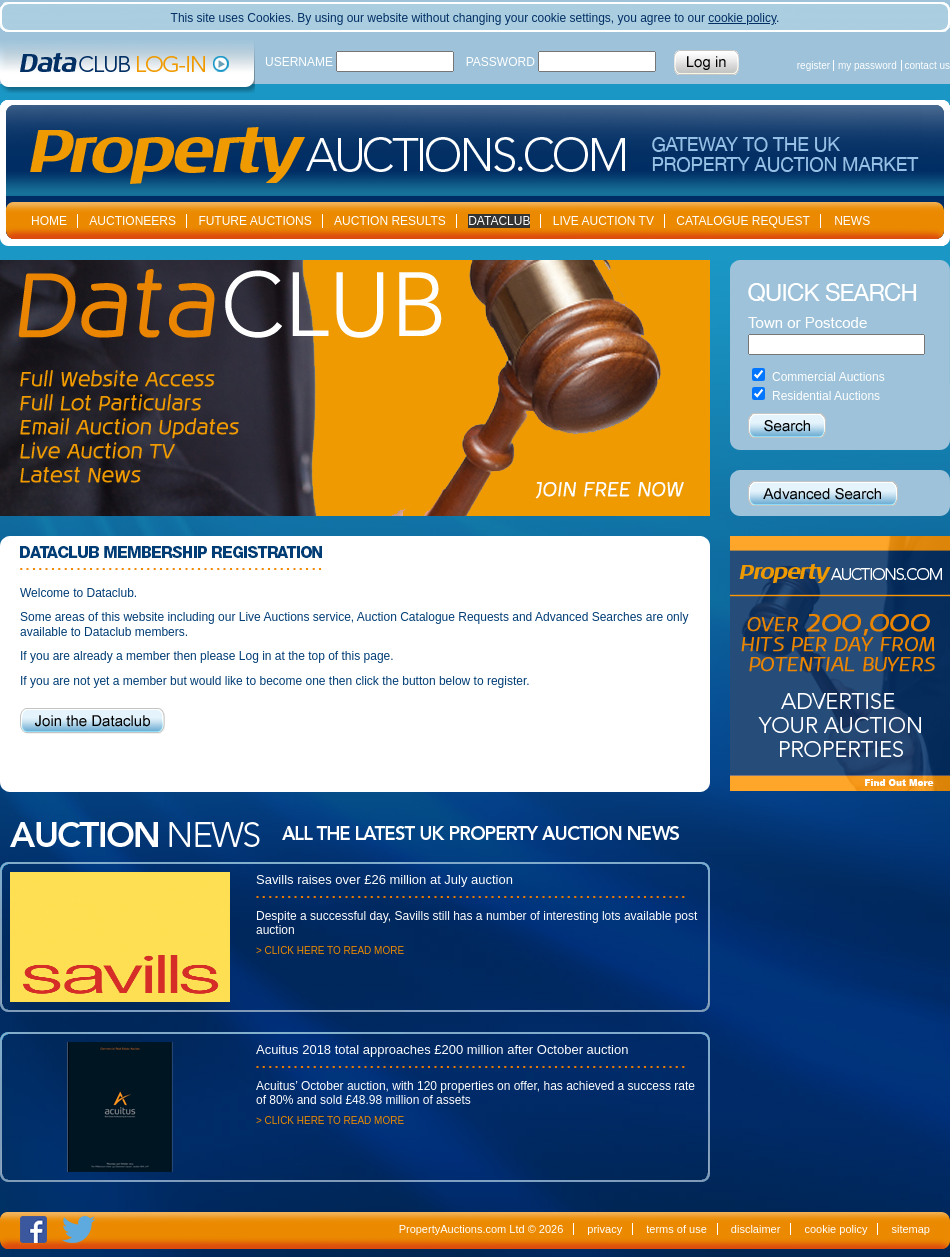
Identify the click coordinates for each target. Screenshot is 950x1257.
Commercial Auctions (828, 377)
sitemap (910, 1229)
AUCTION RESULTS (390, 221)
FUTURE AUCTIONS (254, 221)
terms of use (676, 1229)
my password (867, 65)
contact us (927, 65)
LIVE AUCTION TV (603, 221)
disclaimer (756, 1229)
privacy (604, 1229)
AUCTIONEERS (132, 221)
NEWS (852, 221)
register (813, 65)
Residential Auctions (826, 396)
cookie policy (742, 18)
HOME (49, 221)
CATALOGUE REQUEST (743, 221)
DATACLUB (499, 221)
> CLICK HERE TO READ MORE (330, 950)
